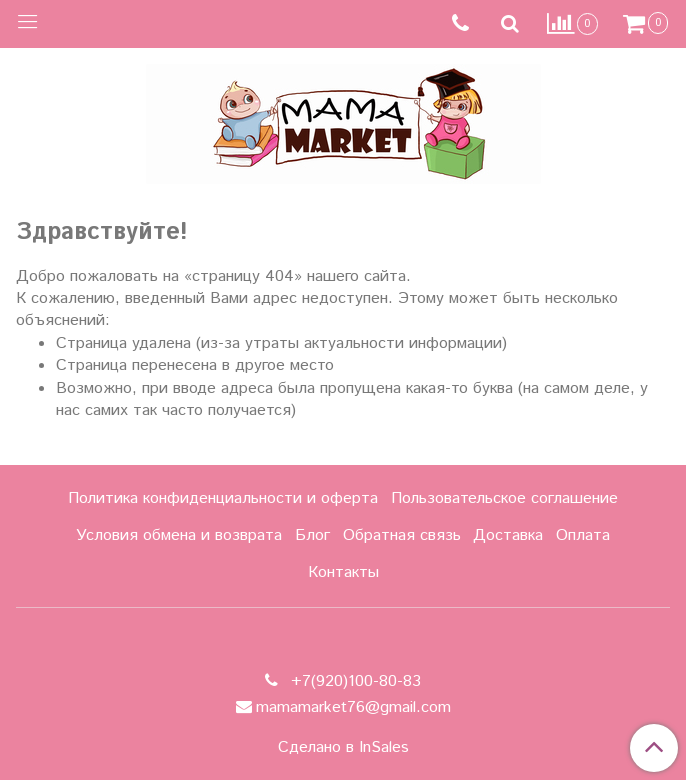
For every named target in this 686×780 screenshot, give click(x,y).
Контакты (343, 572)
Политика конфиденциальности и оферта (223, 498)
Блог (312, 535)
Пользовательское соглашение (504, 498)
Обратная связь (402, 535)
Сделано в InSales (343, 748)
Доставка (508, 535)
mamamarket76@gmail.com (353, 707)
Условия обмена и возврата (179, 535)
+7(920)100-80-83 (353, 681)
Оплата (583, 535)
